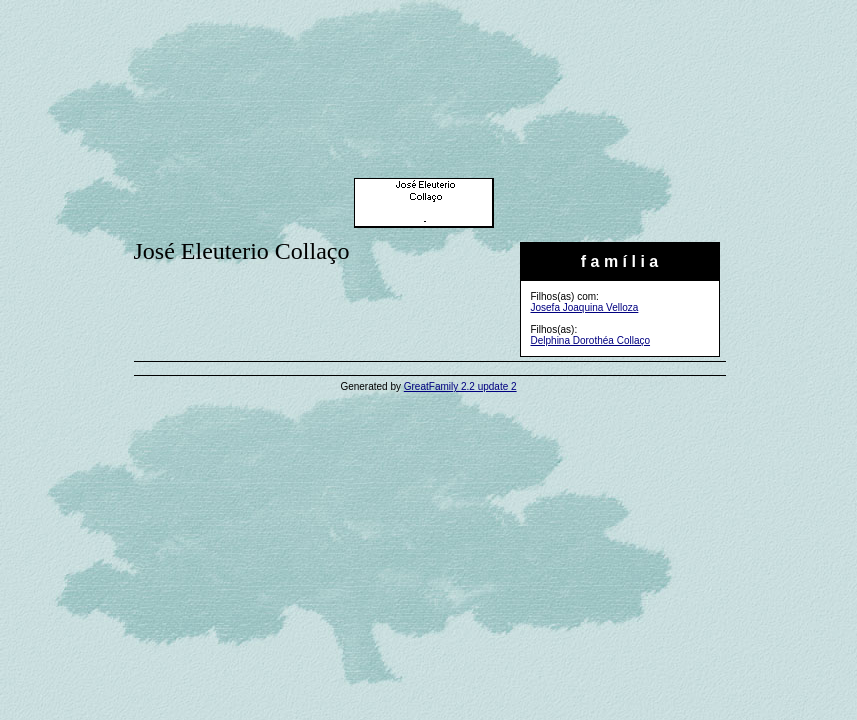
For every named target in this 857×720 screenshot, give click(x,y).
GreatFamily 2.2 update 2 (460, 386)
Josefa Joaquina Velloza (585, 307)
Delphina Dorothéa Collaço (591, 340)
